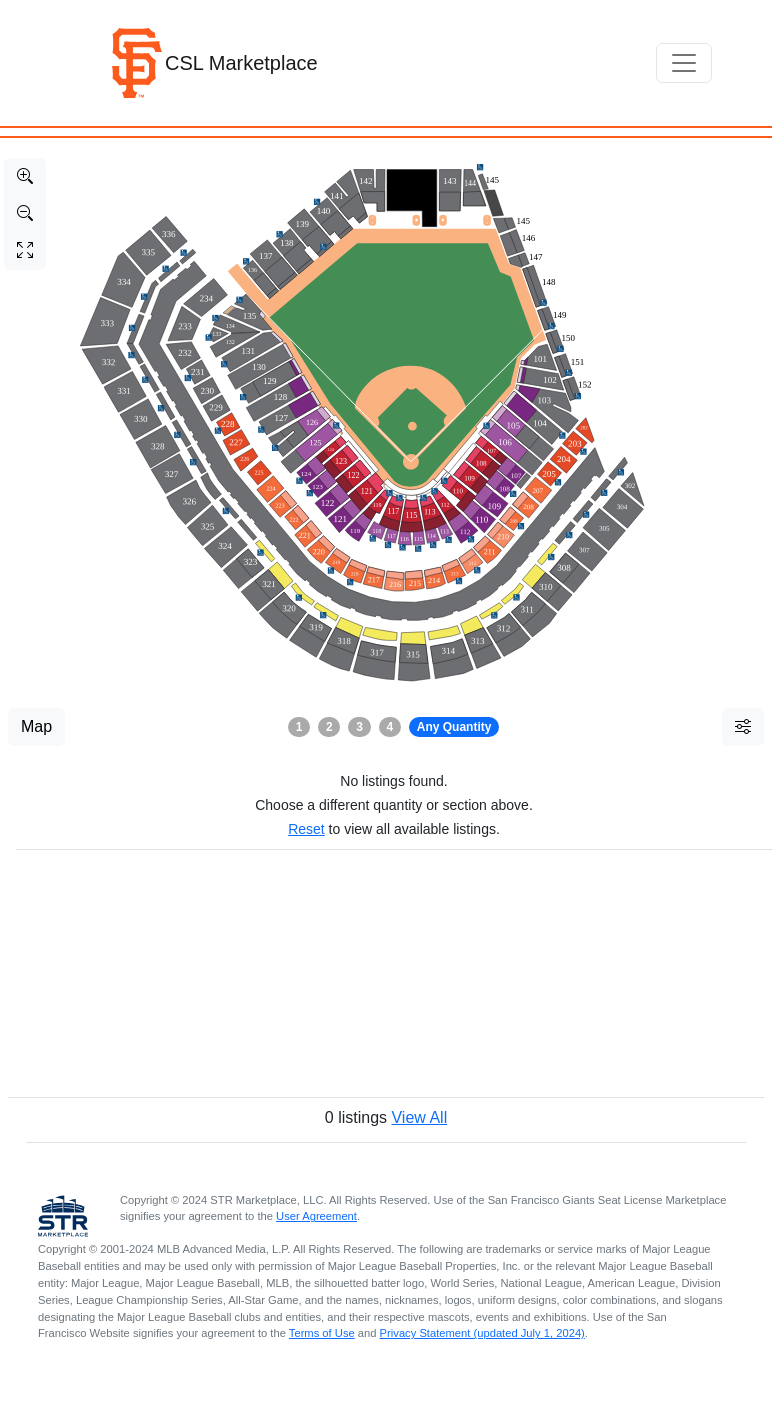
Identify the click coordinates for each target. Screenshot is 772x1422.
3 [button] (359, 727)
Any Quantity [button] (454, 727)
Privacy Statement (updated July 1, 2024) (482, 1333)
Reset (306, 829)
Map (36, 726)
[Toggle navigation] (684, 63)
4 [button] (390, 727)
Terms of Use (322, 1333)
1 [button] (299, 727)
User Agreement (316, 1216)
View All (419, 1117)
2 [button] (329, 727)
